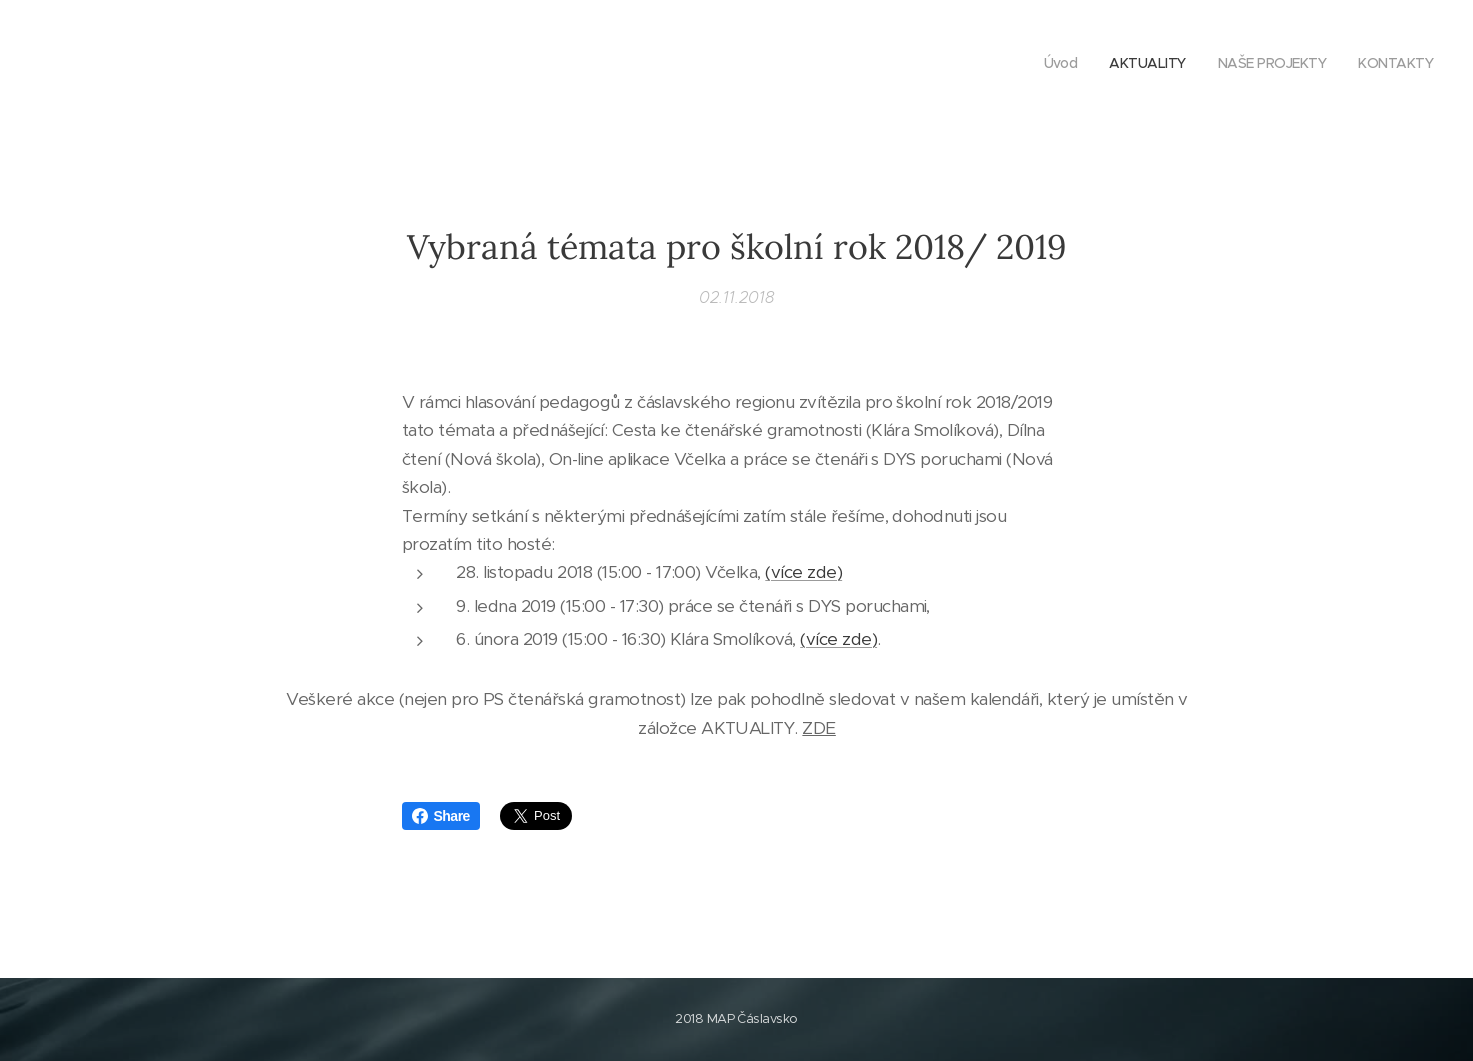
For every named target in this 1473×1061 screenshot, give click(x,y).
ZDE (818, 727)
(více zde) (803, 572)
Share (441, 816)
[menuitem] (1342, 65)
